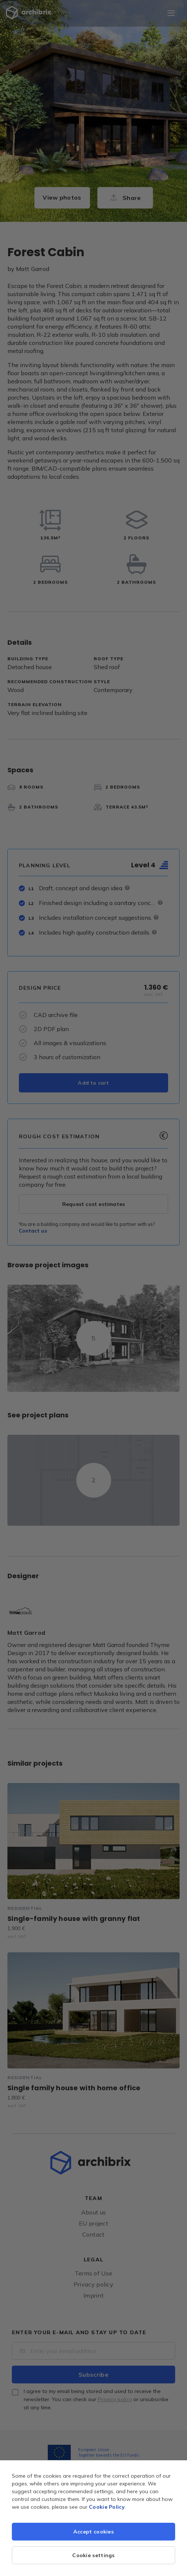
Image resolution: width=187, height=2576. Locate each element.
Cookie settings (93, 2555)
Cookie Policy (107, 2507)
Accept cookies (93, 2531)
